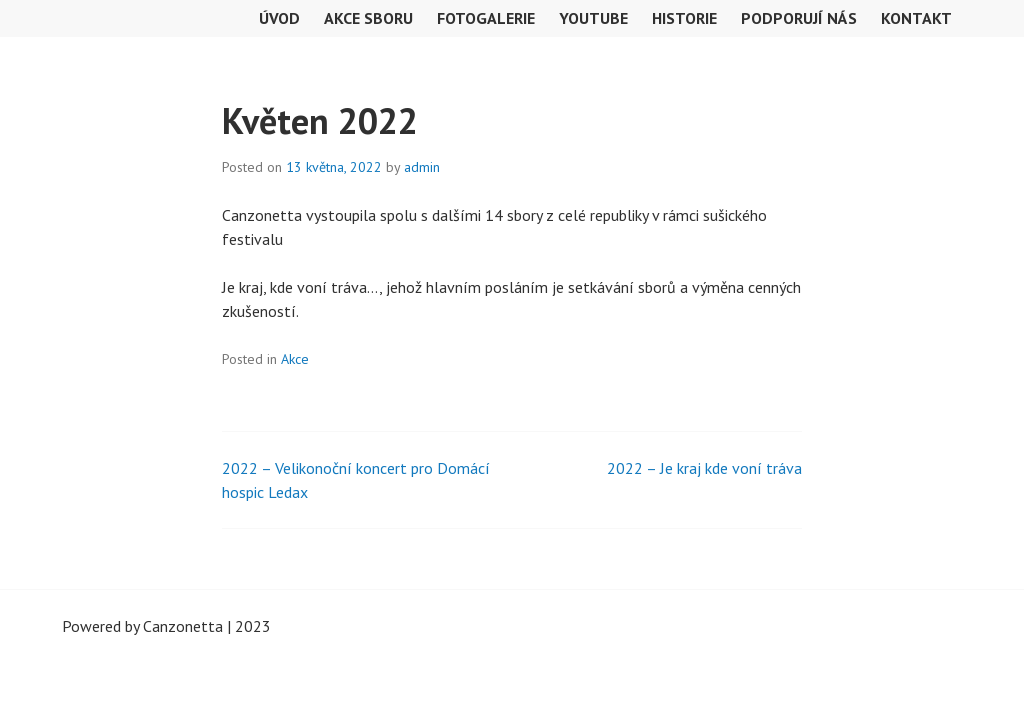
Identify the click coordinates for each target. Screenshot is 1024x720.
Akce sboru (368, 18)
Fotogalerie (486, 18)
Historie (684, 18)
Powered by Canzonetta (142, 626)
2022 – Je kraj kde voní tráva (704, 468)
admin (422, 167)
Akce (295, 359)
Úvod (279, 18)
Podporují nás (799, 18)
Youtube (593, 18)
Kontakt (916, 18)
